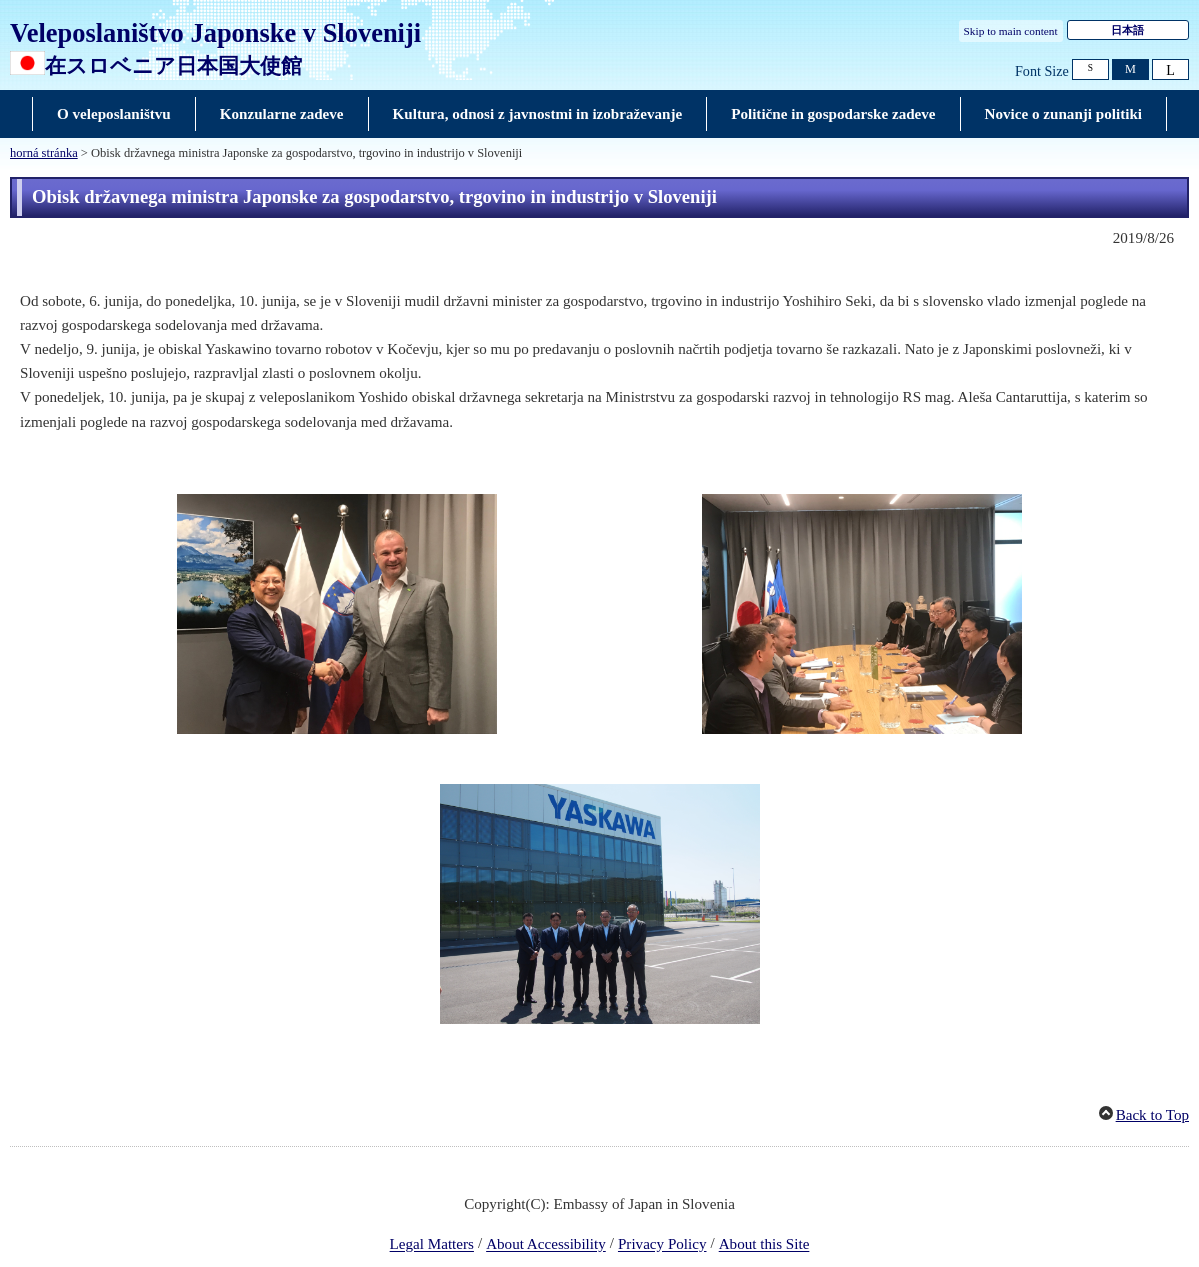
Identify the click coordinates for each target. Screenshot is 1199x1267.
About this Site (764, 1245)
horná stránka (44, 153)
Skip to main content (1011, 31)
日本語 (1127, 30)
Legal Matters (432, 1245)
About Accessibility (546, 1245)
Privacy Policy (662, 1245)
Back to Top (1152, 1115)
